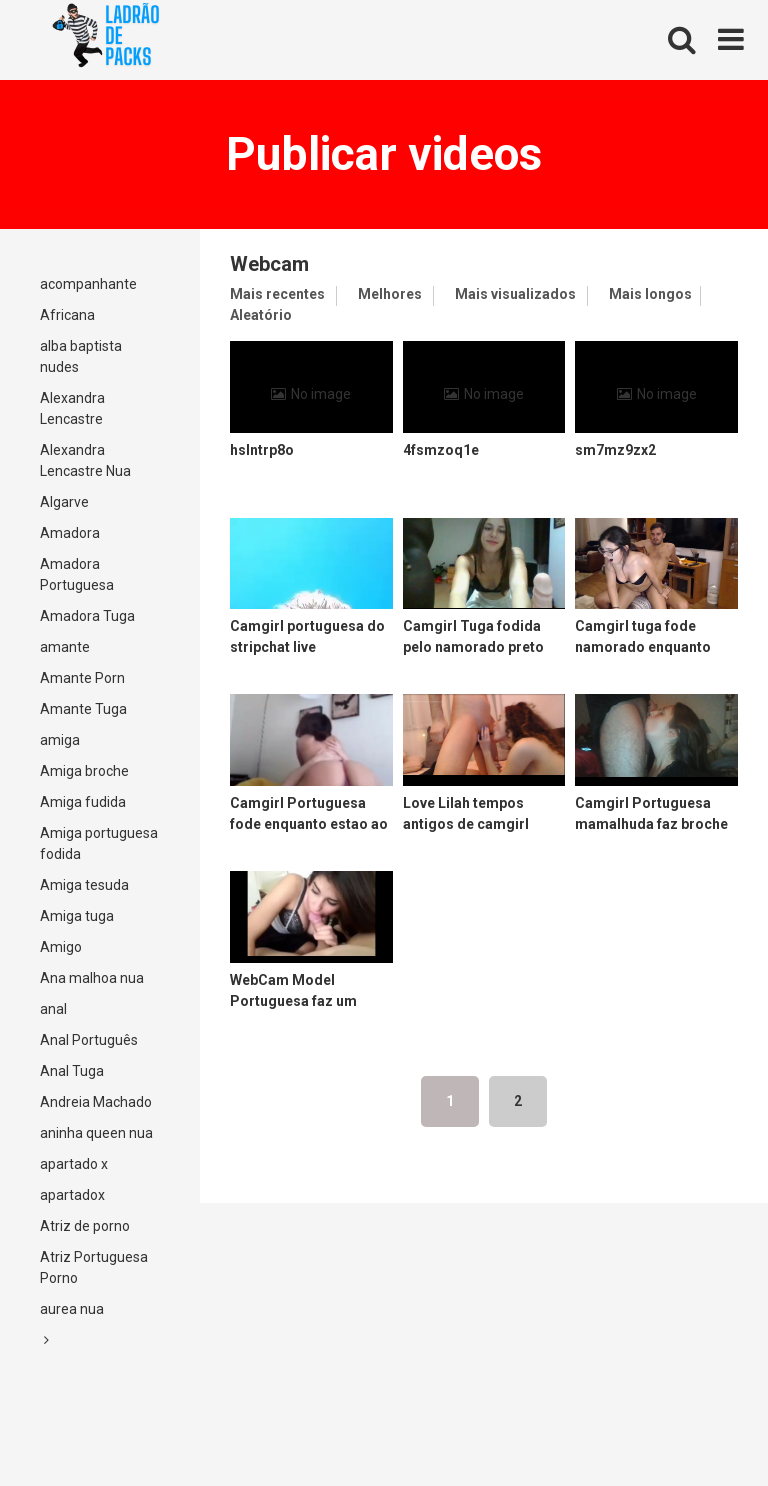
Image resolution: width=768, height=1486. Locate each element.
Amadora (70, 533)
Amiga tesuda (84, 885)
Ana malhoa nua (92, 978)
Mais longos (650, 294)
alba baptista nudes (81, 356)
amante (65, 647)
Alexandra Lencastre (72, 408)
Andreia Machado (96, 1102)
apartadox (72, 1195)
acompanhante (88, 284)
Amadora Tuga (87, 616)
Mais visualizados (515, 294)
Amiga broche (84, 771)
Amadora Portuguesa (77, 574)
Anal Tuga (72, 1071)
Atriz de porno (85, 1226)
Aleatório (261, 315)
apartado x (74, 1164)
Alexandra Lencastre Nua (85, 460)
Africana (67, 315)
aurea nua (72, 1309)
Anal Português (89, 1040)
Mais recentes (277, 294)
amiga (60, 740)
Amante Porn (82, 678)
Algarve (64, 502)
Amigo (61, 947)
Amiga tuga (77, 916)
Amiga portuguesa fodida (99, 843)
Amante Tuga (83, 709)
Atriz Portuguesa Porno (94, 1267)
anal (53, 1009)
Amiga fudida (83, 802)
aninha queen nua (96, 1133)
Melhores (390, 294)
